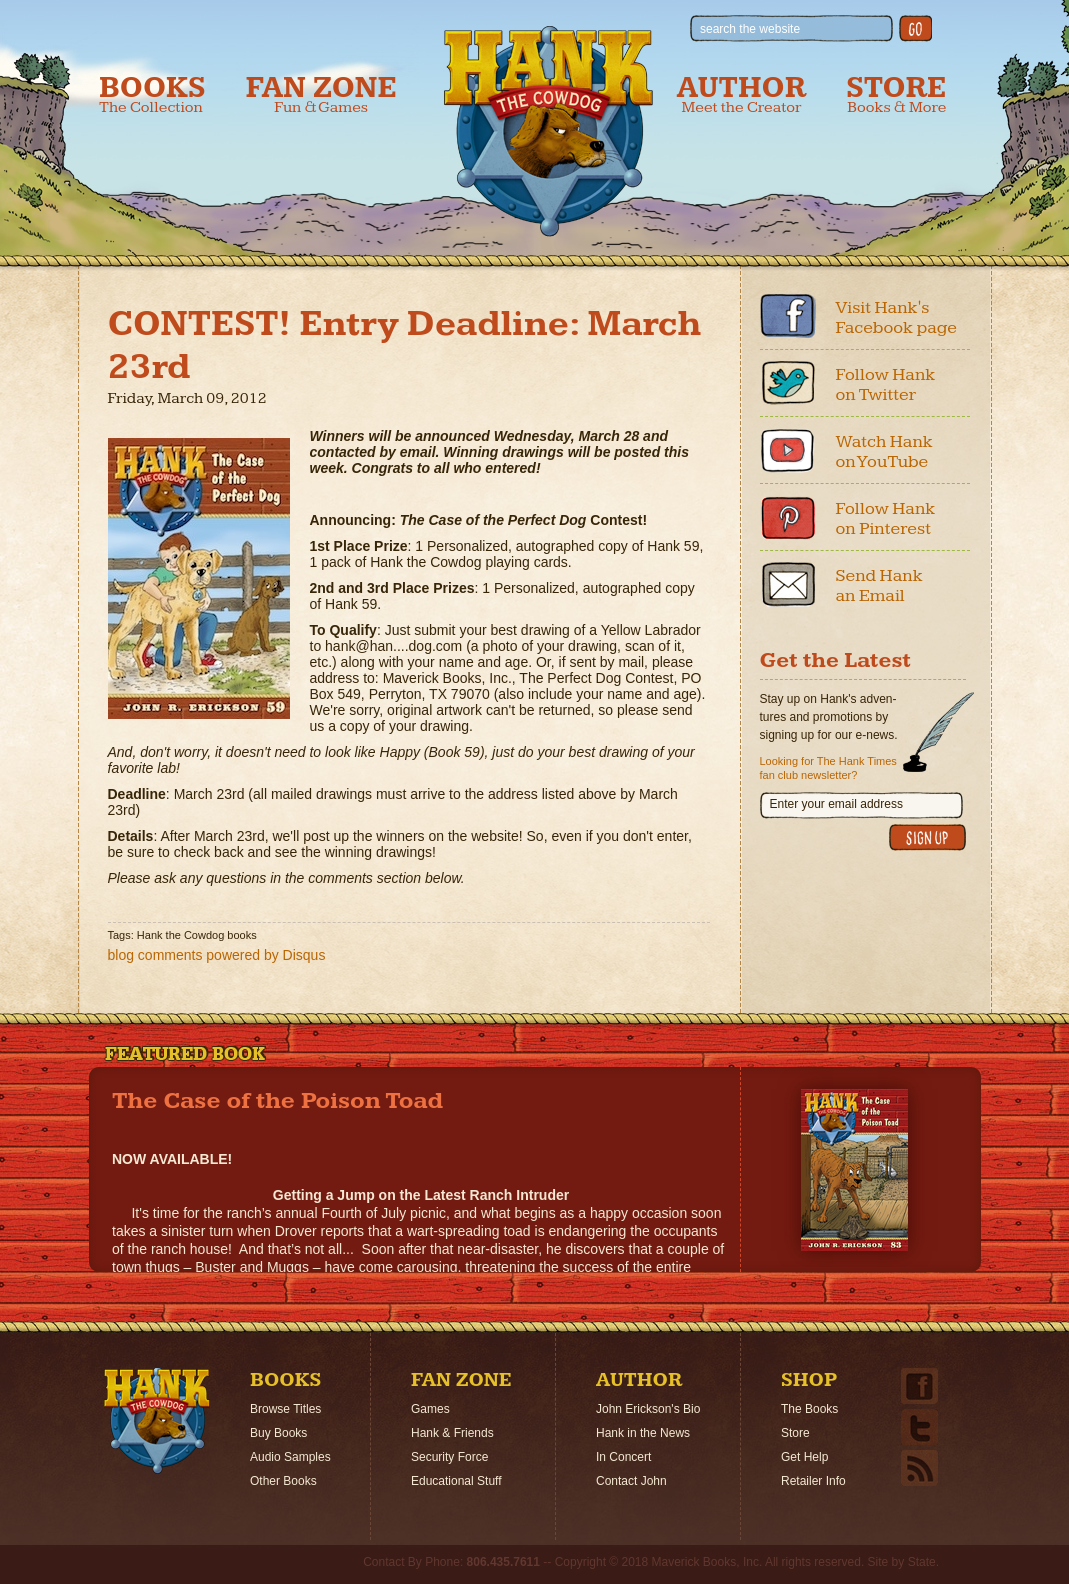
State (922, 1562)
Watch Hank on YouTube (884, 451)
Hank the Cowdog (548, 131)
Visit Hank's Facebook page (897, 317)
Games (430, 1409)
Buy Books (278, 1433)
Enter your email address (836, 804)
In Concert (623, 1457)
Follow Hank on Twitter (886, 384)
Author (742, 94)
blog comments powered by (217, 955)
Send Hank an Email (879, 585)
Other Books (283, 1481)
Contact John (631, 1481)
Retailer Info (813, 1481)
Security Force (449, 1457)
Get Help (804, 1457)
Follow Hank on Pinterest (886, 518)
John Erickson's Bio (648, 1409)
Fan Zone (321, 94)
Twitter (788, 383)
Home (157, 1421)
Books (152, 94)
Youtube (788, 450)
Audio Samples (290, 1457)
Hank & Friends (452, 1433)
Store (896, 94)
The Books (809, 1409)
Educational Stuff (456, 1481)
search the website (750, 29)
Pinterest (788, 517)
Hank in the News (643, 1433)
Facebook (788, 316)
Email (788, 584)
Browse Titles (285, 1409)
